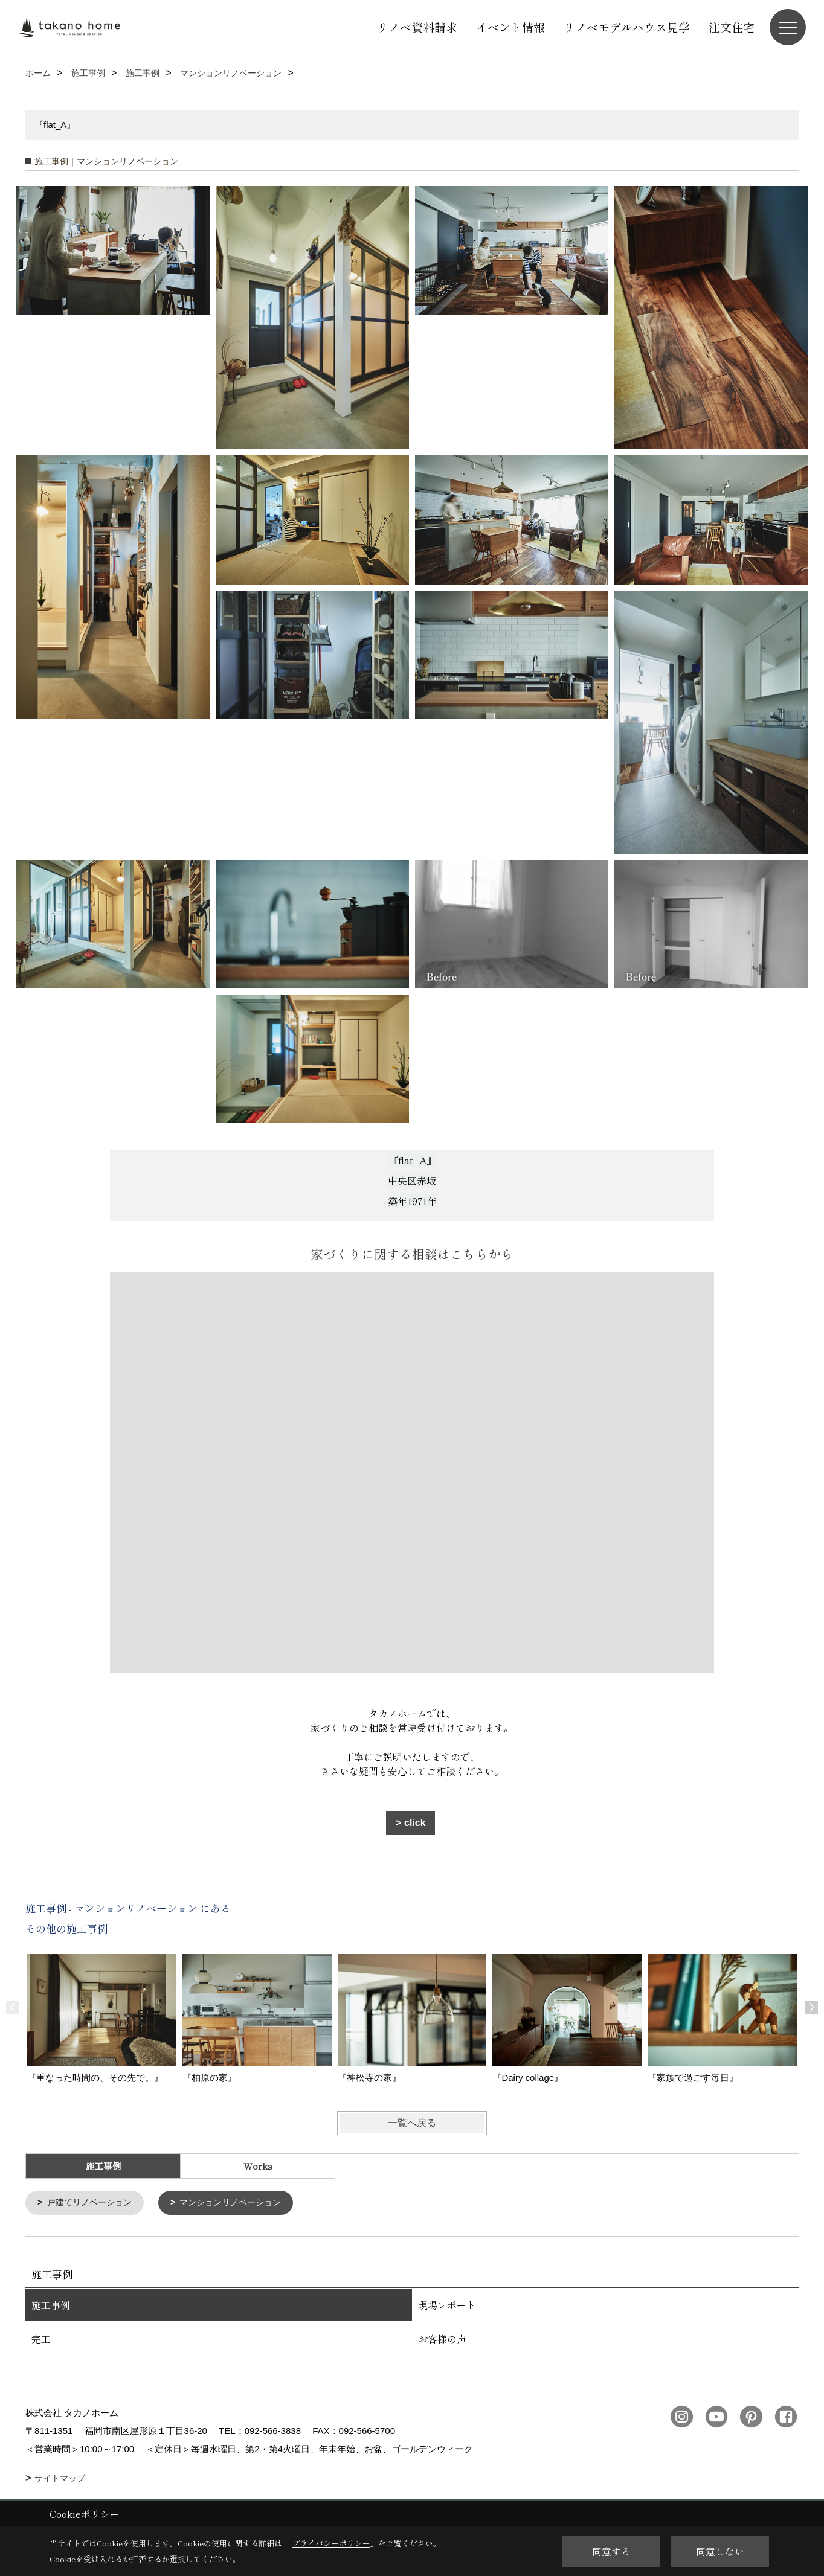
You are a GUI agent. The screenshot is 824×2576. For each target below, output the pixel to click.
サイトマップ (59, 2479)
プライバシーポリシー (331, 2543)
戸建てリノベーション (93, 2203)
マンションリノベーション (241, 2203)
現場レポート (447, 2305)
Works (257, 2165)
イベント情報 (510, 27)
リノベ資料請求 (417, 27)
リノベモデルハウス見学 (627, 27)
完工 (41, 2339)
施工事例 (50, 2305)
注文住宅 (732, 27)
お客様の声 (442, 2339)
